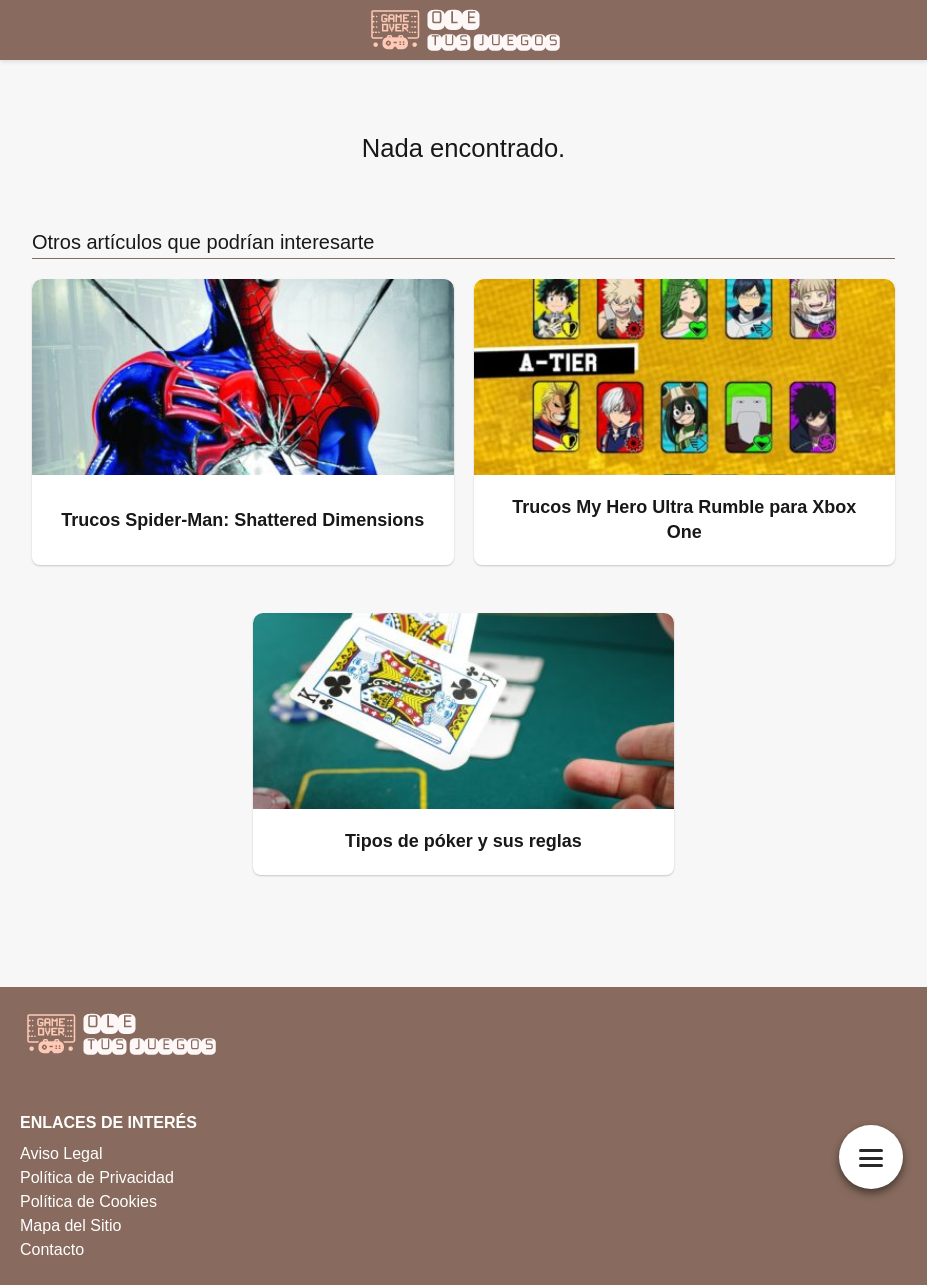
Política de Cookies (88, 1201)
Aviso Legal (61, 1153)
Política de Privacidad (97, 1177)
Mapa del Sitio (70, 1225)
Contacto (52, 1249)
